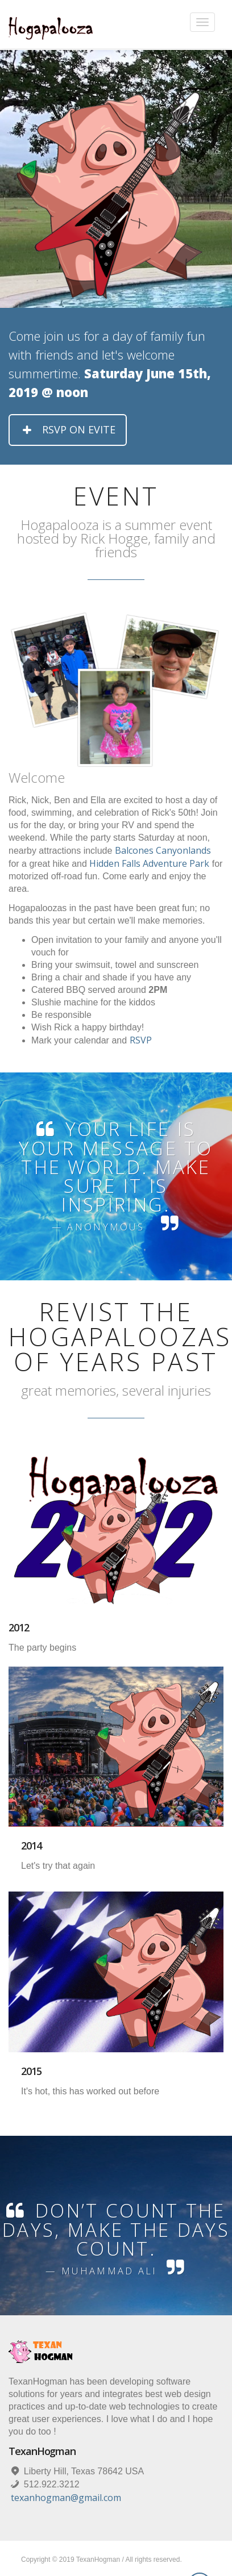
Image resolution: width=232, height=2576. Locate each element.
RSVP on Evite (67, 429)
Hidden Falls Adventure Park (149, 863)
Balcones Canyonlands (163, 850)
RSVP (141, 1040)
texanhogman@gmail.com (66, 2497)
